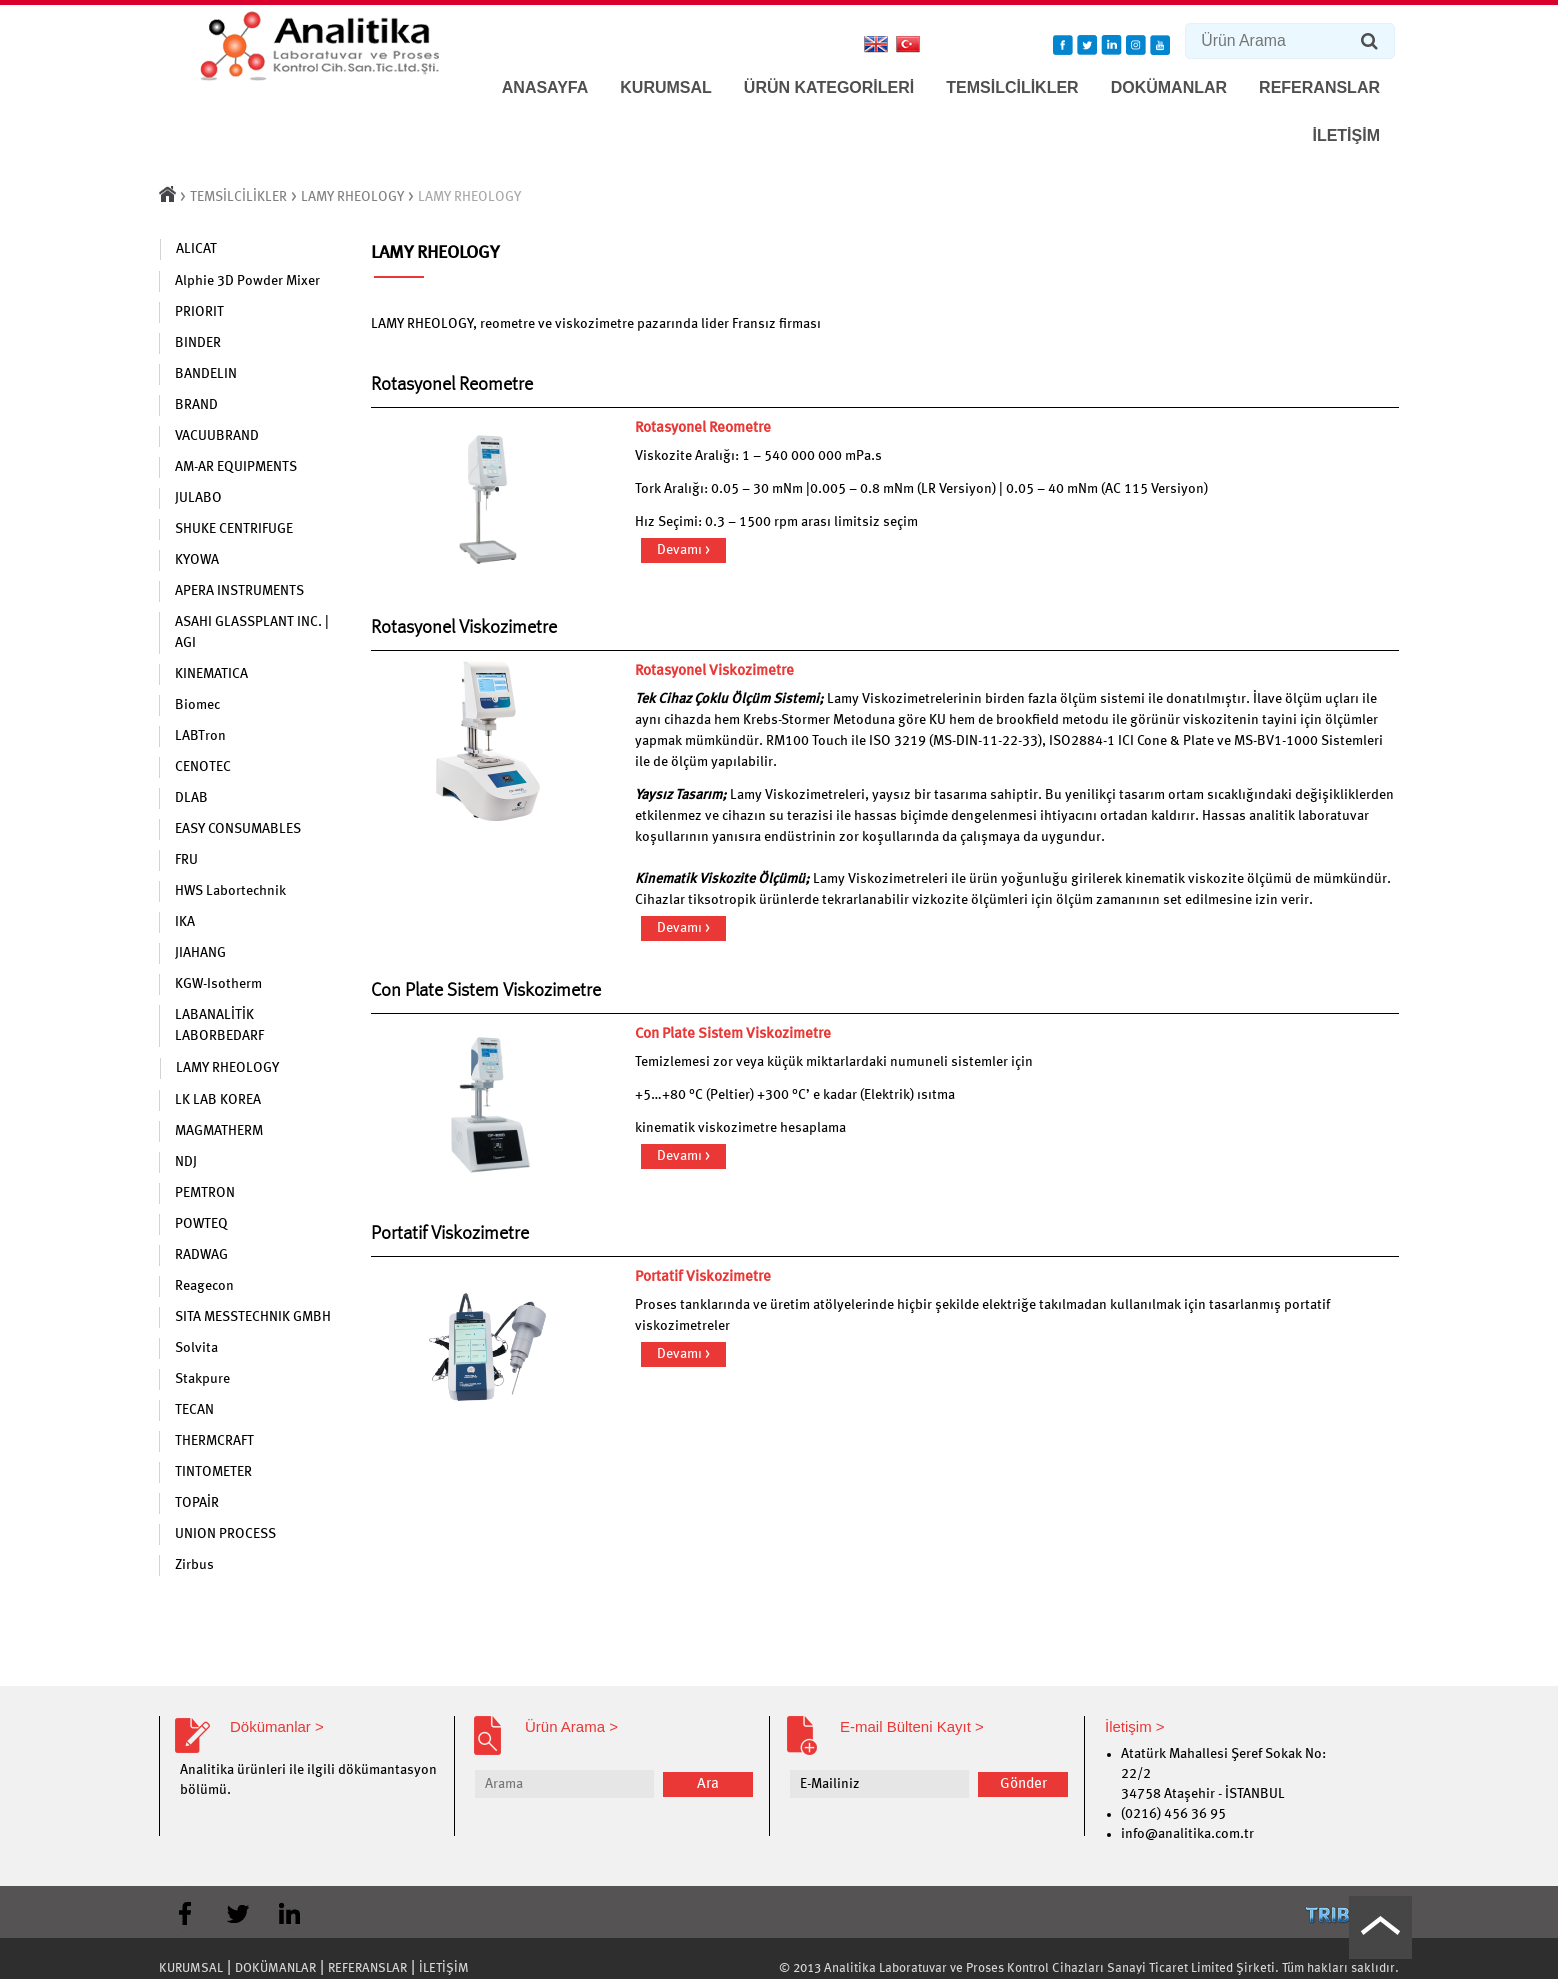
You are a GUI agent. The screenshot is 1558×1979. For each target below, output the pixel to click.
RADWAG (201, 1255)
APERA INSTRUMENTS (239, 591)
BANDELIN (206, 374)
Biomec (197, 705)
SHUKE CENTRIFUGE (234, 529)
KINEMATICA (211, 674)
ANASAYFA (545, 87)
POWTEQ (201, 1224)
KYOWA (197, 560)
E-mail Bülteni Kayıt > (912, 1726)
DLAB (191, 798)
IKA (185, 922)
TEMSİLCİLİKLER (1012, 87)
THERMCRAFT (214, 1441)
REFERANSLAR (1319, 87)
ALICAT (196, 249)
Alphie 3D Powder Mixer (247, 281)
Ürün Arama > (571, 1726)
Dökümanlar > (277, 1726)
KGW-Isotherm (218, 984)
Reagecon (204, 1286)
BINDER (198, 343)
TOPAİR (197, 1503)
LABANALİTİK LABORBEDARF (219, 1025)
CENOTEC (203, 767)
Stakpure (202, 1379)
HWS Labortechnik (230, 891)
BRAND (196, 405)
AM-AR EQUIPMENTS (236, 467)
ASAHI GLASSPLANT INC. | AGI (252, 632)
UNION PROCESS (225, 1534)
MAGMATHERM (219, 1131)
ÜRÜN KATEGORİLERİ (829, 87)
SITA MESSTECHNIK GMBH (253, 1317)
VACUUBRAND (217, 436)
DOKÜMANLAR (1169, 87)
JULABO (198, 498)
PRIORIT (199, 312)
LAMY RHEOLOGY (352, 197)
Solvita (196, 1348)
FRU (186, 860)
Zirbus (194, 1565)
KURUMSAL (666, 87)
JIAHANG (200, 953)
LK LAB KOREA (218, 1100)
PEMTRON (205, 1193)
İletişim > (1135, 1726)
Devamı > (683, 550)
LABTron (200, 736)
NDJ (186, 1162)
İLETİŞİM (1346, 135)
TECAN (194, 1410)
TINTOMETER (213, 1472)
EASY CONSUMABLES (238, 829)
